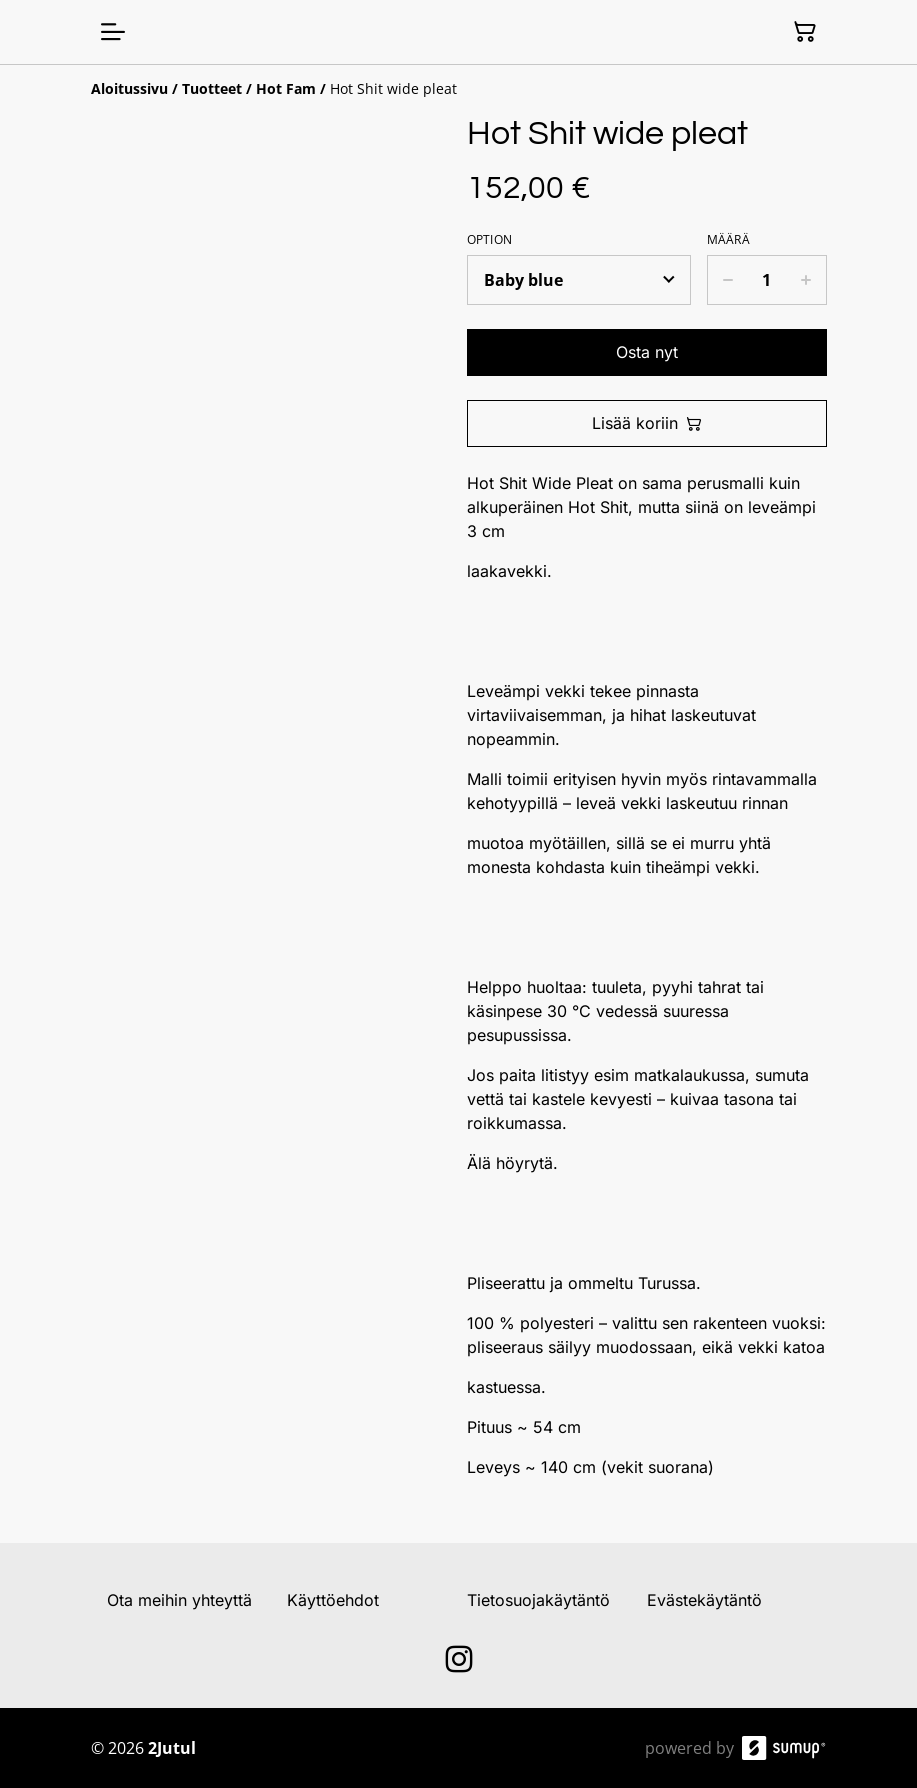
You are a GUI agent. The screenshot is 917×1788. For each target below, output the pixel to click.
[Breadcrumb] (459, 89)
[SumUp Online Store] (784, 1748)
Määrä (729, 240)
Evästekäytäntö (704, 1600)
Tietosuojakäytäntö (538, 1600)
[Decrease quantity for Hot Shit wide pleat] (727, 280)
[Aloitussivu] (129, 88)
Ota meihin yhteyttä (179, 1600)
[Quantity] (767, 280)
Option (490, 240)
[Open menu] (113, 32)
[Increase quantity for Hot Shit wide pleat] (806, 280)
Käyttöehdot (333, 1600)
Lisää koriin (647, 423)
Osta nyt (647, 352)
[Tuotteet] (212, 88)
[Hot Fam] (286, 88)
